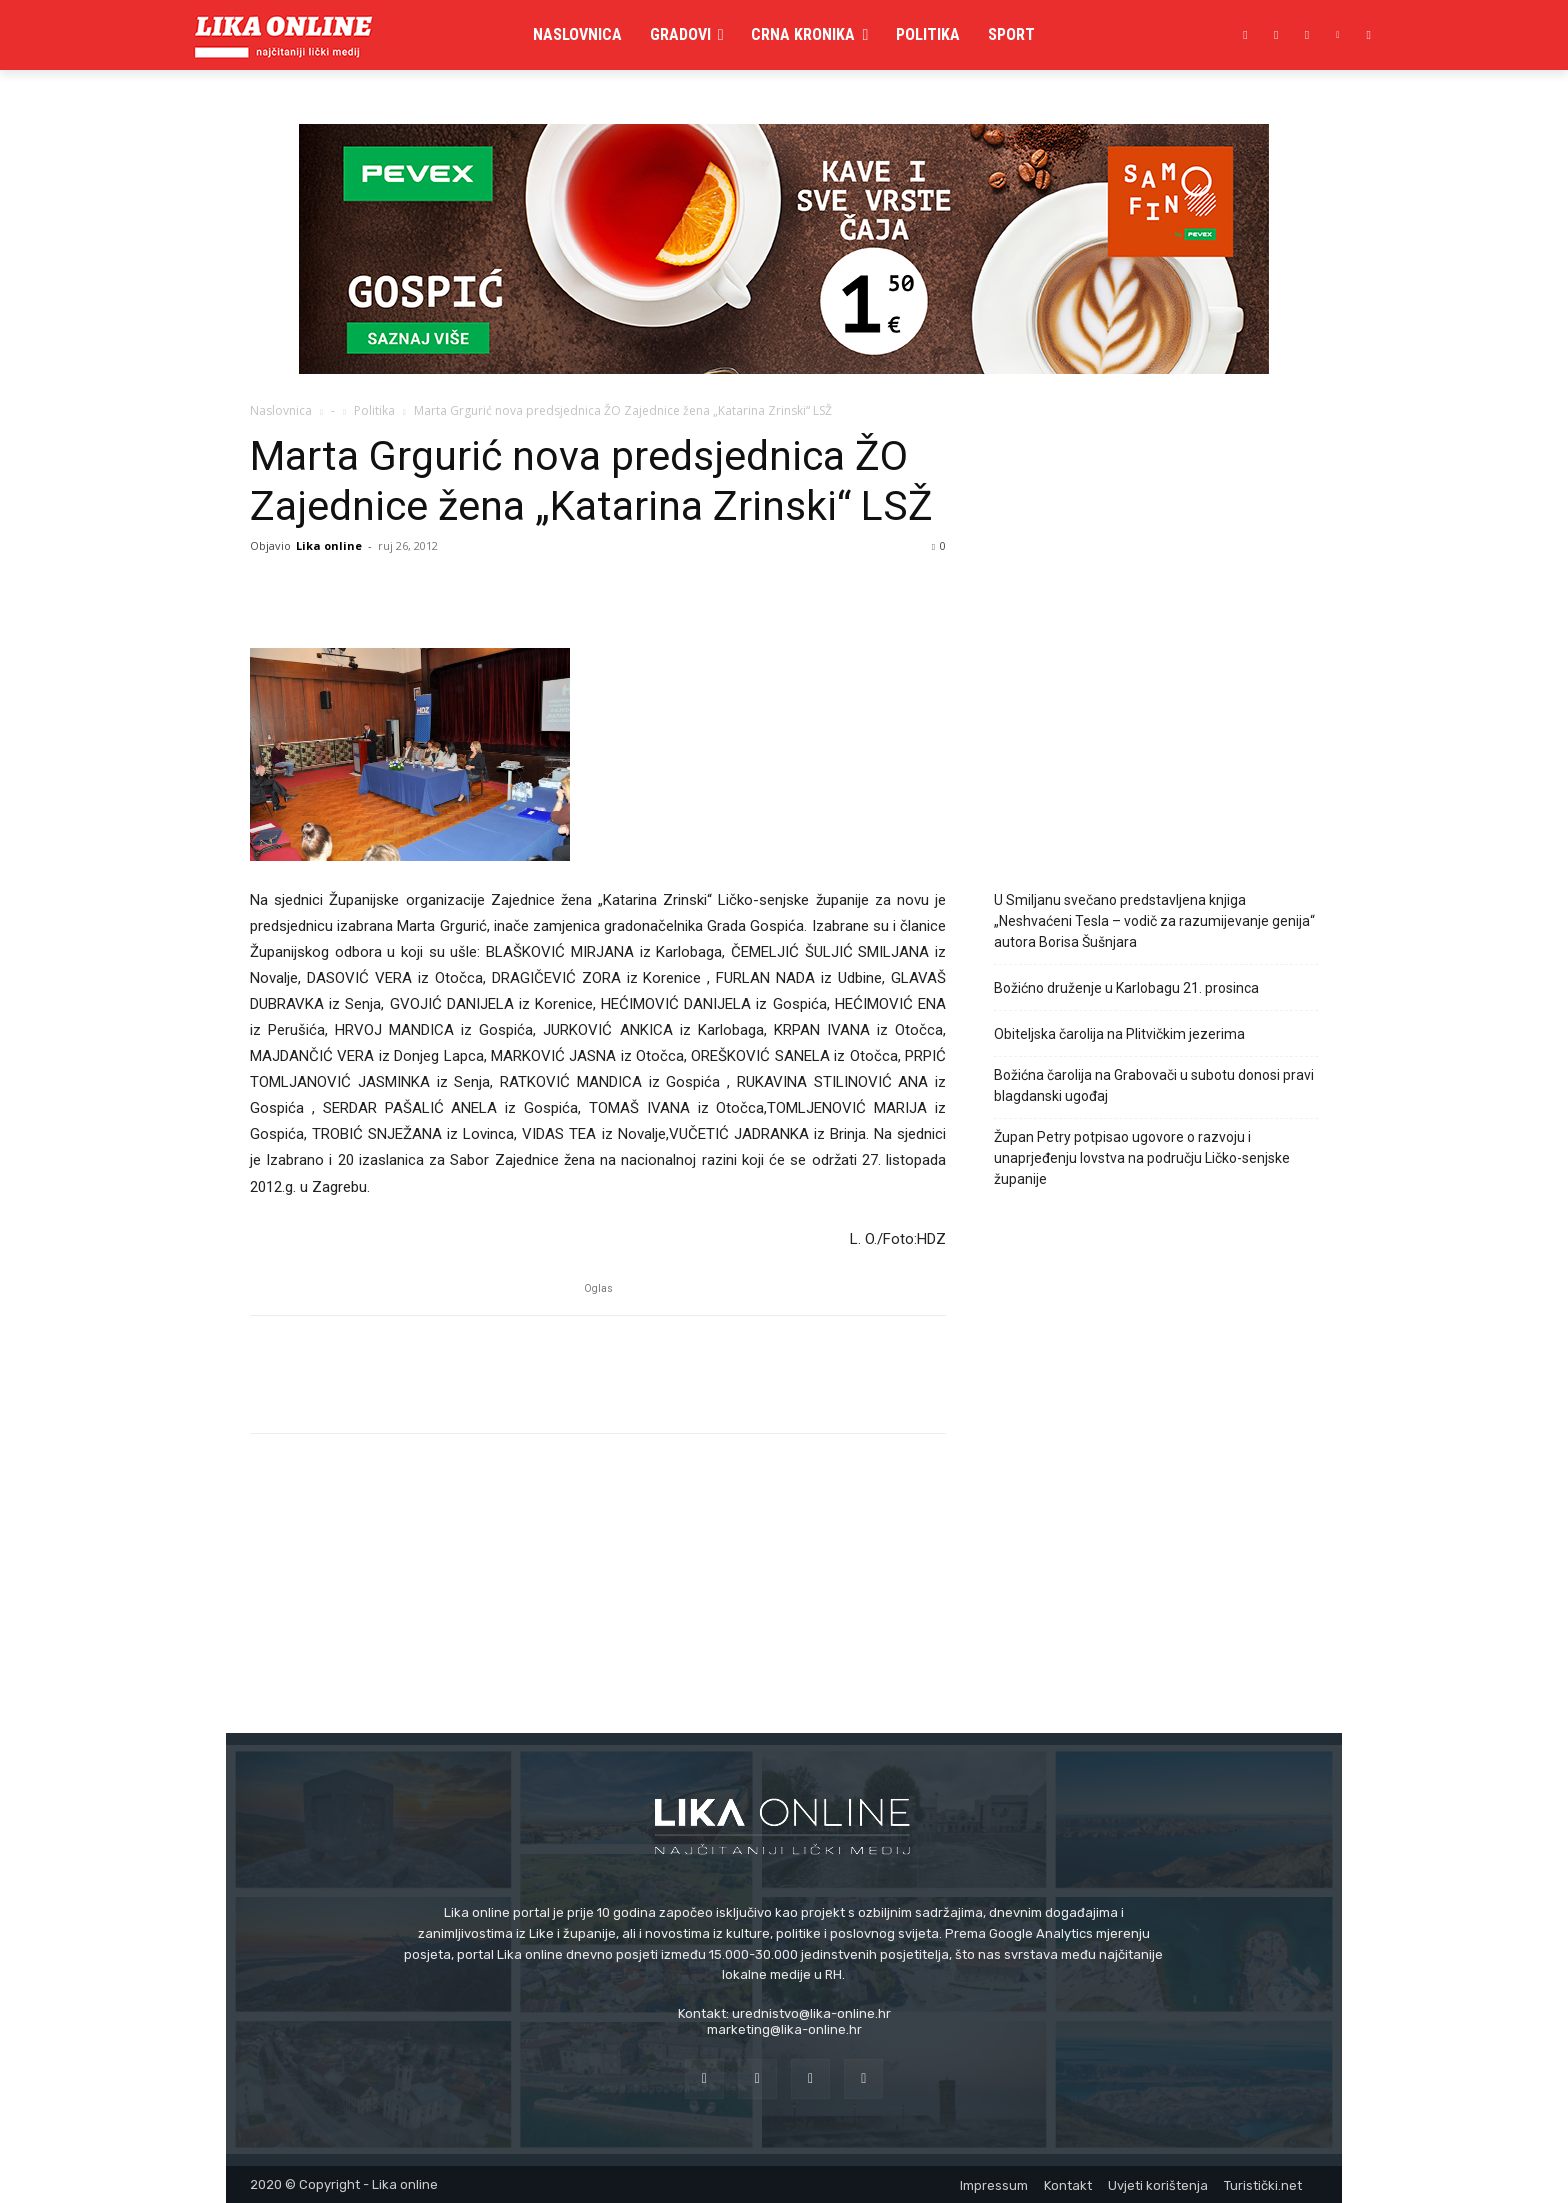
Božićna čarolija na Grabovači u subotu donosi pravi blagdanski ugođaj (1154, 1085)
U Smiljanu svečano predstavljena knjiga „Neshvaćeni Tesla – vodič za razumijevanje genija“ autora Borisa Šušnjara (1154, 921)
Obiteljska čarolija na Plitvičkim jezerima (1119, 1034)
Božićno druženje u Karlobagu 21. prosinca (1126, 988)
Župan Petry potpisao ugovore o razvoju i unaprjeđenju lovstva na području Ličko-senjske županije (1142, 1158)
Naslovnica (281, 410)
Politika (374, 410)
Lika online (329, 545)
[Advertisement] (1156, 694)
